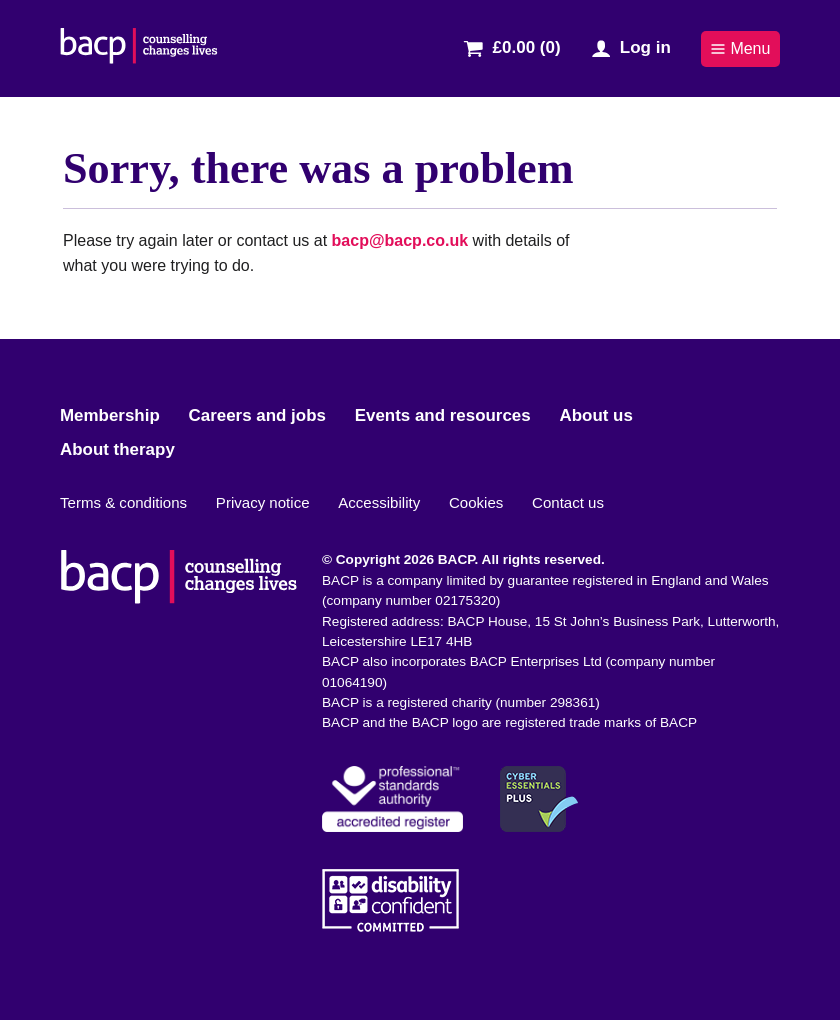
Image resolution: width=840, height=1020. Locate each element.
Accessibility (379, 502)
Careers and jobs (257, 415)
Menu (740, 48)
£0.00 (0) (527, 47)
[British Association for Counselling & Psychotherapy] (139, 48)
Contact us (568, 502)
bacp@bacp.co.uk (400, 240)
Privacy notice (263, 502)
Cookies (476, 502)
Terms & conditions (123, 502)
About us (595, 415)
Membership (110, 415)
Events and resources (443, 415)
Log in (645, 47)
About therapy (117, 449)
